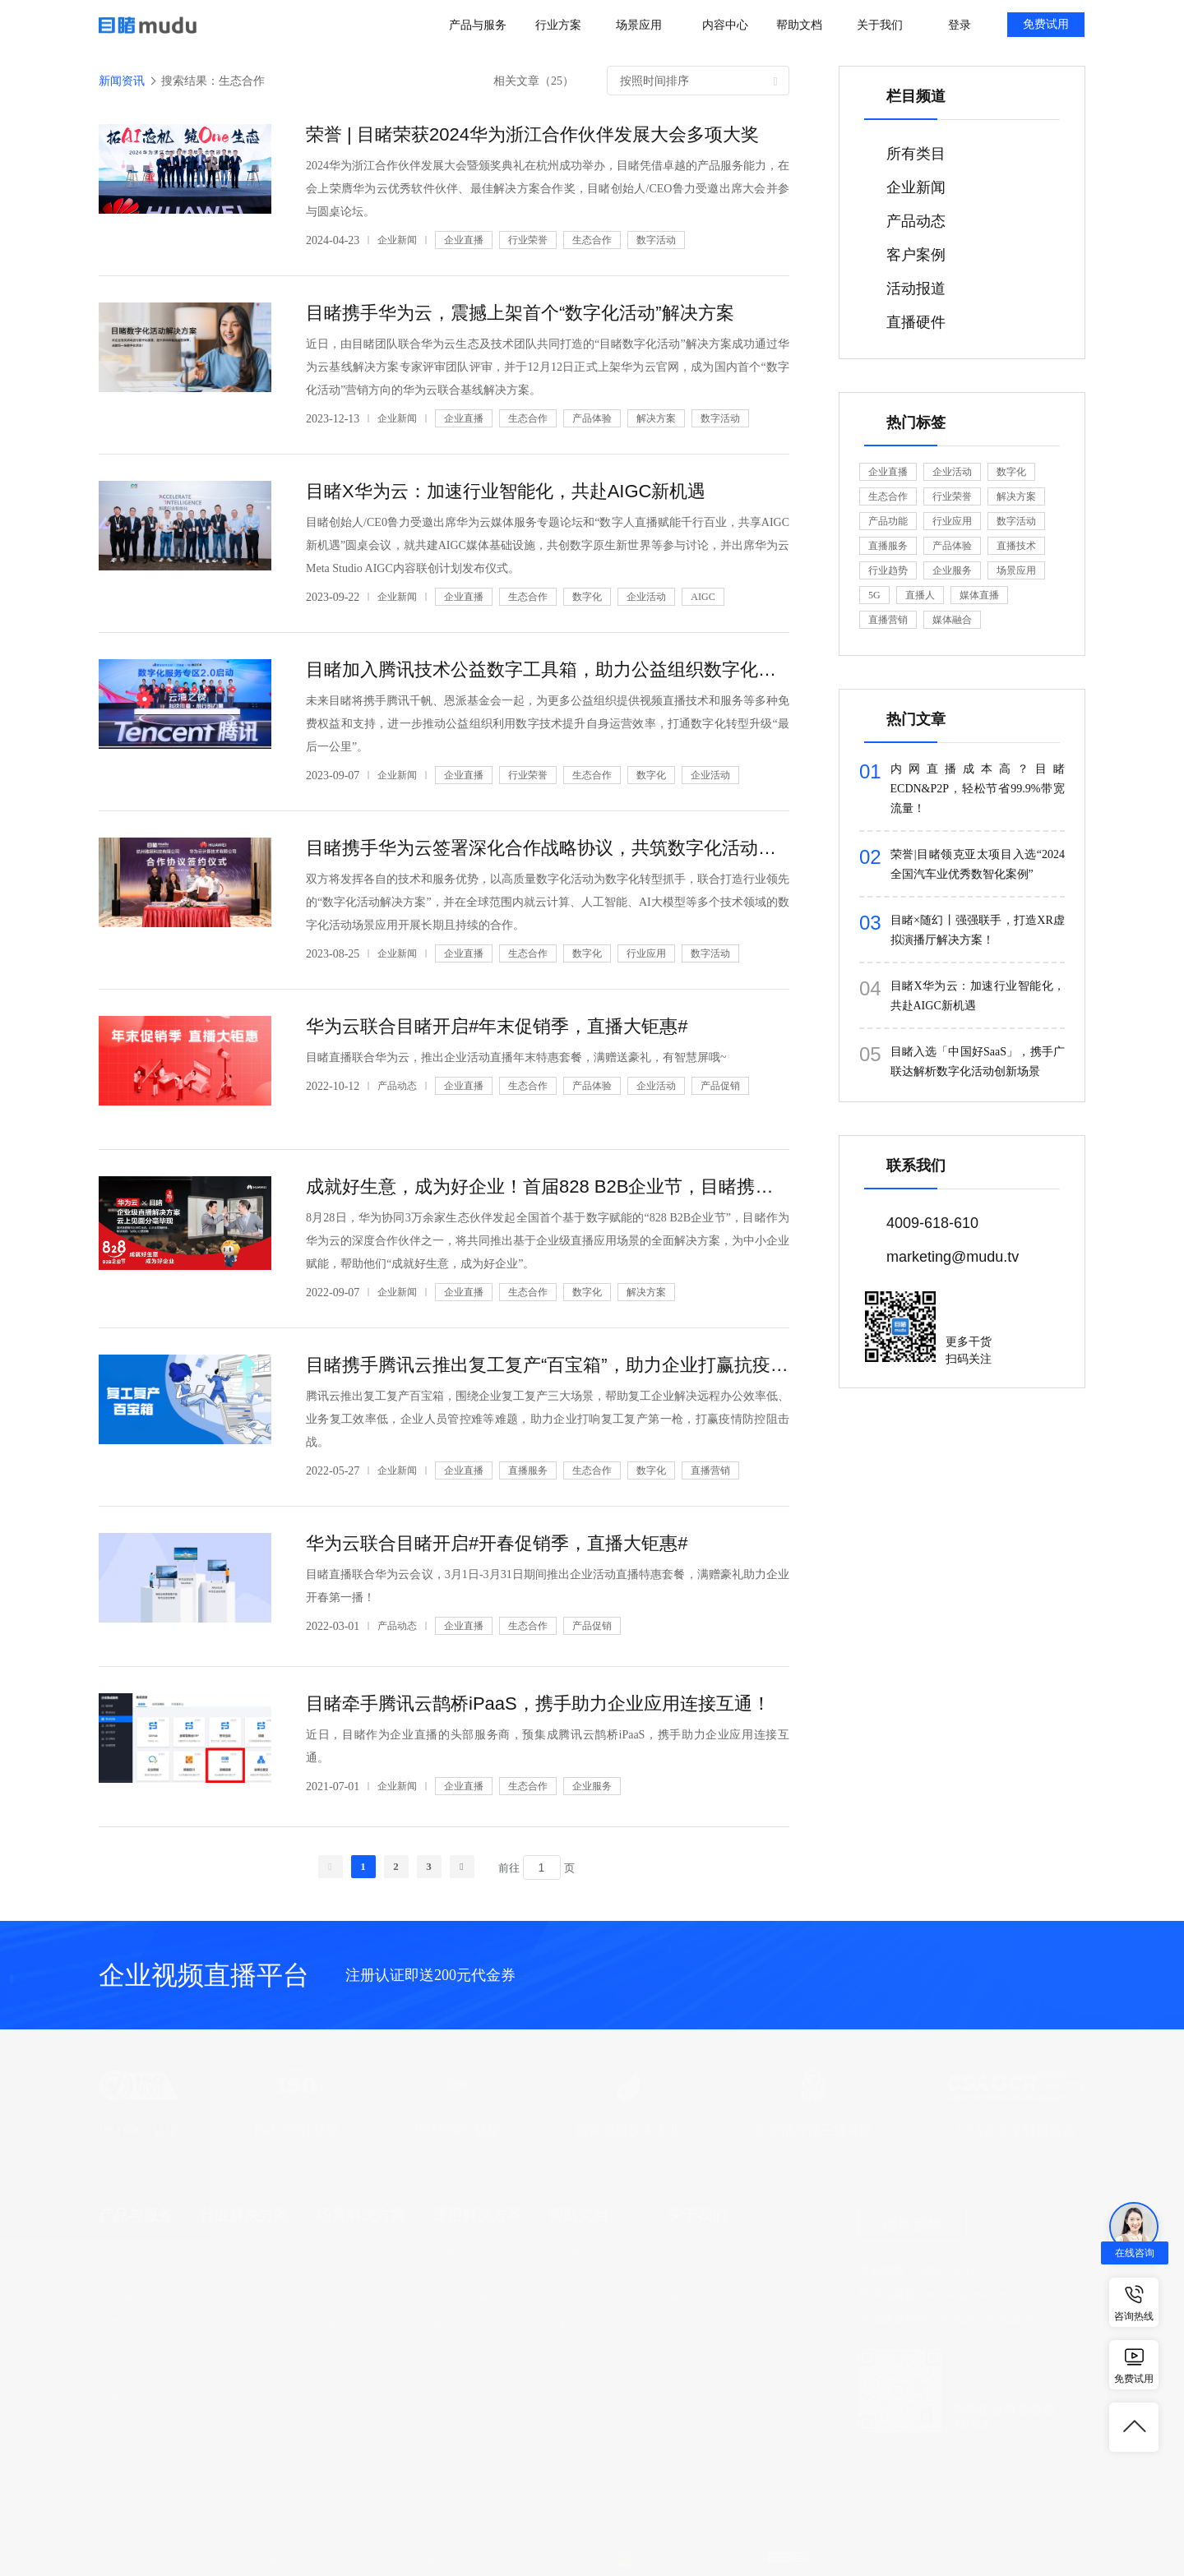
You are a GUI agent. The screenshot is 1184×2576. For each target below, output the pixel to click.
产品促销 (720, 1086)
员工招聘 (340, 2423)
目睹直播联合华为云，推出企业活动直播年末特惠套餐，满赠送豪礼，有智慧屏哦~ (516, 1057)
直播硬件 (122, 2398)
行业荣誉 (528, 240)
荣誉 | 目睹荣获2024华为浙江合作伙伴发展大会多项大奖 (532, 134)
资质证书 (691, 2299)
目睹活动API (580, 2324)
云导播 (116, 2324)
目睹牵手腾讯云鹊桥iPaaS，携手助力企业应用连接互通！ (538, 1703)
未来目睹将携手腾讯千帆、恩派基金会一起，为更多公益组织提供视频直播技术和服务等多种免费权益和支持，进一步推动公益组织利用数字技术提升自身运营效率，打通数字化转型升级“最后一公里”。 (547, 724)
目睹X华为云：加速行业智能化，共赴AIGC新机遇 (505, 491)
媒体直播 (979, 595)
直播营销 (710, 1470)
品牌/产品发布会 (358, 2275)
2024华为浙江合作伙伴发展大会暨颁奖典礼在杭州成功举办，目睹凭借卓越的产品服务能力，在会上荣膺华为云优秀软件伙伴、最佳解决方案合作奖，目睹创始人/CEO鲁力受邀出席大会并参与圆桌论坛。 (547, 188)
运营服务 (122, 2299)
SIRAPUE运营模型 (714, 2275)
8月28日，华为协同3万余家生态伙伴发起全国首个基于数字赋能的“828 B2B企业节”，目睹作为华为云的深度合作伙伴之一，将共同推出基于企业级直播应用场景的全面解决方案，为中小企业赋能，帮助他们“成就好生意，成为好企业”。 (547, 1241)
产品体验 (592, 418)
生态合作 (592, 240)
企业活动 (646, 596)
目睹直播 (122, 2250)
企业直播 (463, 240)
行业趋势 (888, 570)
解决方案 (656, 418)
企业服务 (592, 1786)
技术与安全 (461, 2373)
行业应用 (646, 953)
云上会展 (340, 2472)
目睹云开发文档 (588, 2373)
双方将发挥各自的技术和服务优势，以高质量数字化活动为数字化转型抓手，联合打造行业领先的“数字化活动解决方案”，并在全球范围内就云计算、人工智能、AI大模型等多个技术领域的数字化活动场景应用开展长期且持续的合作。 (547, 902)
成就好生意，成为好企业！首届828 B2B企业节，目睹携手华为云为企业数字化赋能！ (547, 1186)
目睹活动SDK (582, 2349)
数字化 (587, 596)
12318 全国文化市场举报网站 (873, 2558)
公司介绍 (691, 2250)
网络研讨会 (461, 2324)
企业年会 (340, 2398)
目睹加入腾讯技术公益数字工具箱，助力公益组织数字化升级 (547, 669)
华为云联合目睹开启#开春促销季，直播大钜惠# (496, 1543)
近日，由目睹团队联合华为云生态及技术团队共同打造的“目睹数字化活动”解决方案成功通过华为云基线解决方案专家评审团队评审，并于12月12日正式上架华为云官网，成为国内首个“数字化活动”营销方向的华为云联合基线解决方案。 (547, 367)
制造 (211, 2324)
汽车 (211, 2349)
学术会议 (340, 2447)
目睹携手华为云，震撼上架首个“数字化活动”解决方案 (520, 312)
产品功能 (888, 521)
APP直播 (454, 2275)
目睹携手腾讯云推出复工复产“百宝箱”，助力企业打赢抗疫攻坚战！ (547, 1365)
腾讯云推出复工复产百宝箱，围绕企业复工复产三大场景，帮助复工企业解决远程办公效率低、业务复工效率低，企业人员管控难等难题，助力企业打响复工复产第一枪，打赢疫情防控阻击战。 (547, 1419)
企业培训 (340, 2373)
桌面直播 (455, 2250)
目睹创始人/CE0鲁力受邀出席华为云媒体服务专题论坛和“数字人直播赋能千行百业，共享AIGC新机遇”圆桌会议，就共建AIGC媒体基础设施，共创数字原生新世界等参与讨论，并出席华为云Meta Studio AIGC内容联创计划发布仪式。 (547, 545)
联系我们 (691, 2398)
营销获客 (340, 2299)
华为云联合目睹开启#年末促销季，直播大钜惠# (496, 1026)
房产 (211, 2373)
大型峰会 (340, 2250)
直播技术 (1016, 546)
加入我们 (691, 2373)
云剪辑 (116, 2349)
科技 (211, 2250)
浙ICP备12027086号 (442, 2558)
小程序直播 (461, 2299)
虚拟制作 (122, 2373)
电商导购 (340, 2324)
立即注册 (923, 2018)
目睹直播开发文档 (594, 2299)
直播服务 (528, 1470)
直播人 (920, 595)
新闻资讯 (691, 2349)
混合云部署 (461, 2398)
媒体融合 (952, 620)
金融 (211, 2275)
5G (874, 595)
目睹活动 (122, 2275)
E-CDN (450, 2349)
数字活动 (656, 240)
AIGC (703, 596)
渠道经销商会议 (357, 2349)
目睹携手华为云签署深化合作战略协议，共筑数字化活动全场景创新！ (547, 848)
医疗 (211, 2299)
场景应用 (1016, 570)
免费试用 (1046, 24)
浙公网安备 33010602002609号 (700, 2558)
